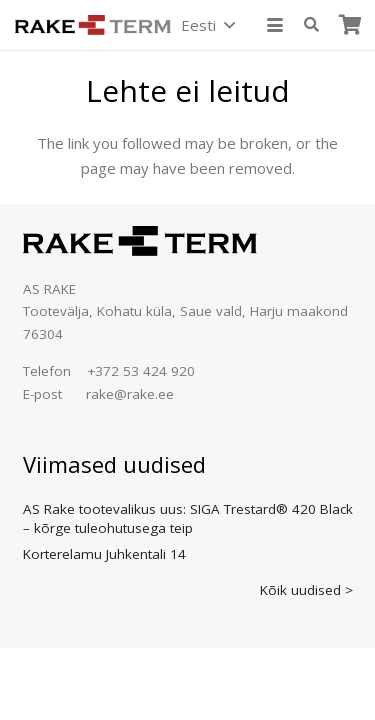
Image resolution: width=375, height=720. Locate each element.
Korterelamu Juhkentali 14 (104, 554)
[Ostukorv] (350, 25)
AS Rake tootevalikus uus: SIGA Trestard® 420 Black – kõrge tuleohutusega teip (188, 518)
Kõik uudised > (306, 590)
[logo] (93, 25)
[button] (207, 25)
